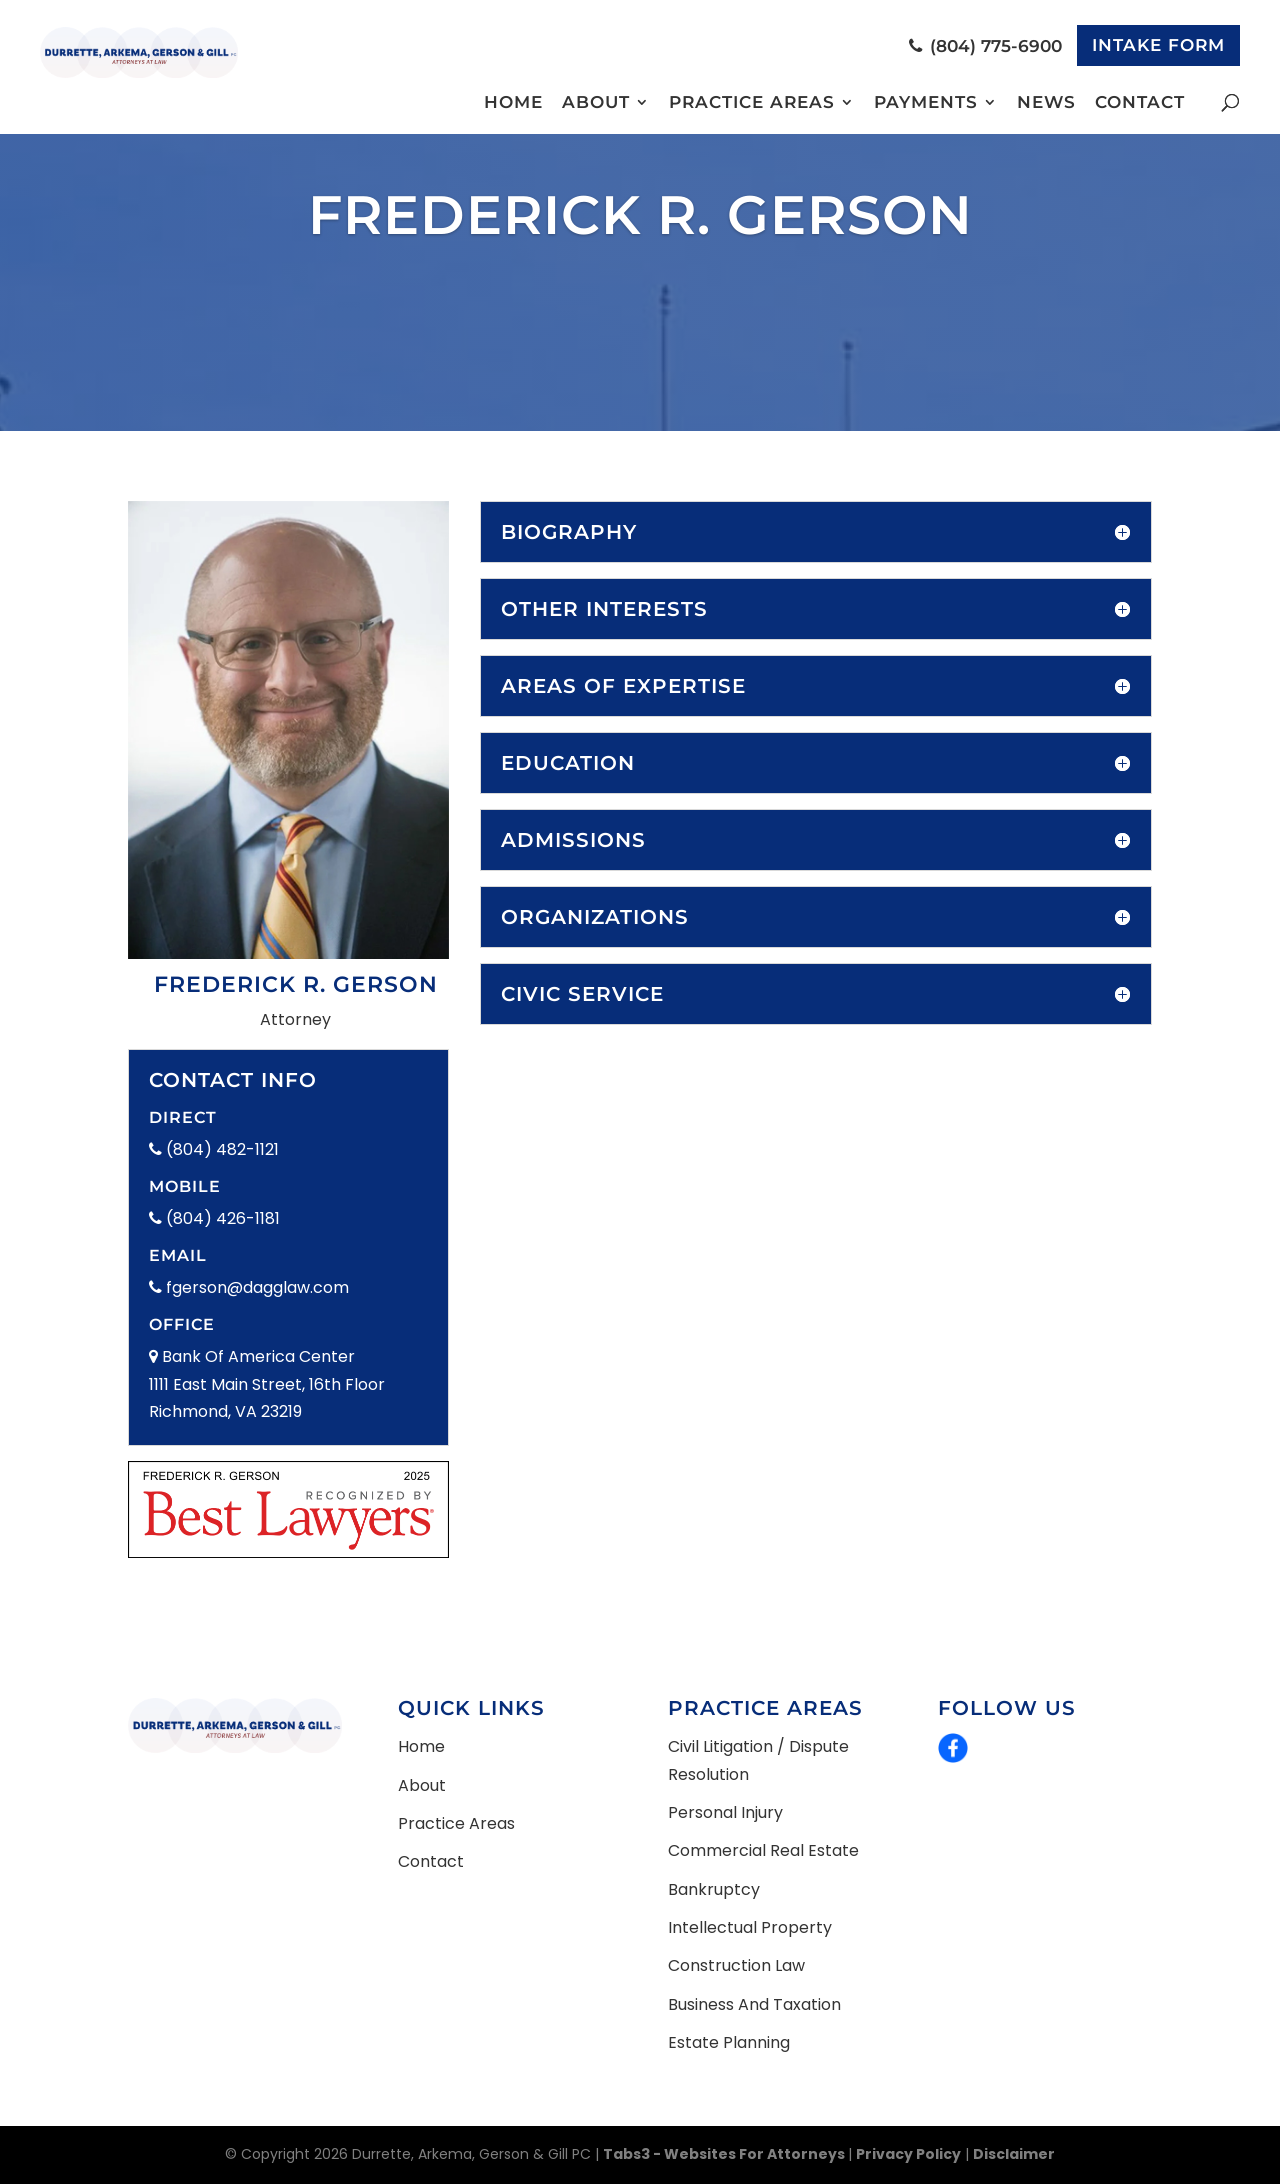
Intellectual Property (750, 1927)
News (1046, 103)
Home (513, 103)
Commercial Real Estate (763, 1850)
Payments (926, 103)
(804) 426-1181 (214, 1218)
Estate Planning (729, 2042)
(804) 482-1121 (214, 1149)
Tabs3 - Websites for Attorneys (725, 2154)
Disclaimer (1014, 2154)
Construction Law (736, 1965)
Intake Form (1158, 45)
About (596, 103)
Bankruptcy (714, 1889)
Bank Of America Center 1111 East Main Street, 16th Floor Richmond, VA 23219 (267, 1383)
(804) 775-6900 (985, 46)
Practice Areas (752, 103)
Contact (1140, 103)
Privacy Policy (908, 2154)
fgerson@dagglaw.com (249, 1287)
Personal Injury (725, 1812)
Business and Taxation (754, 2004)
